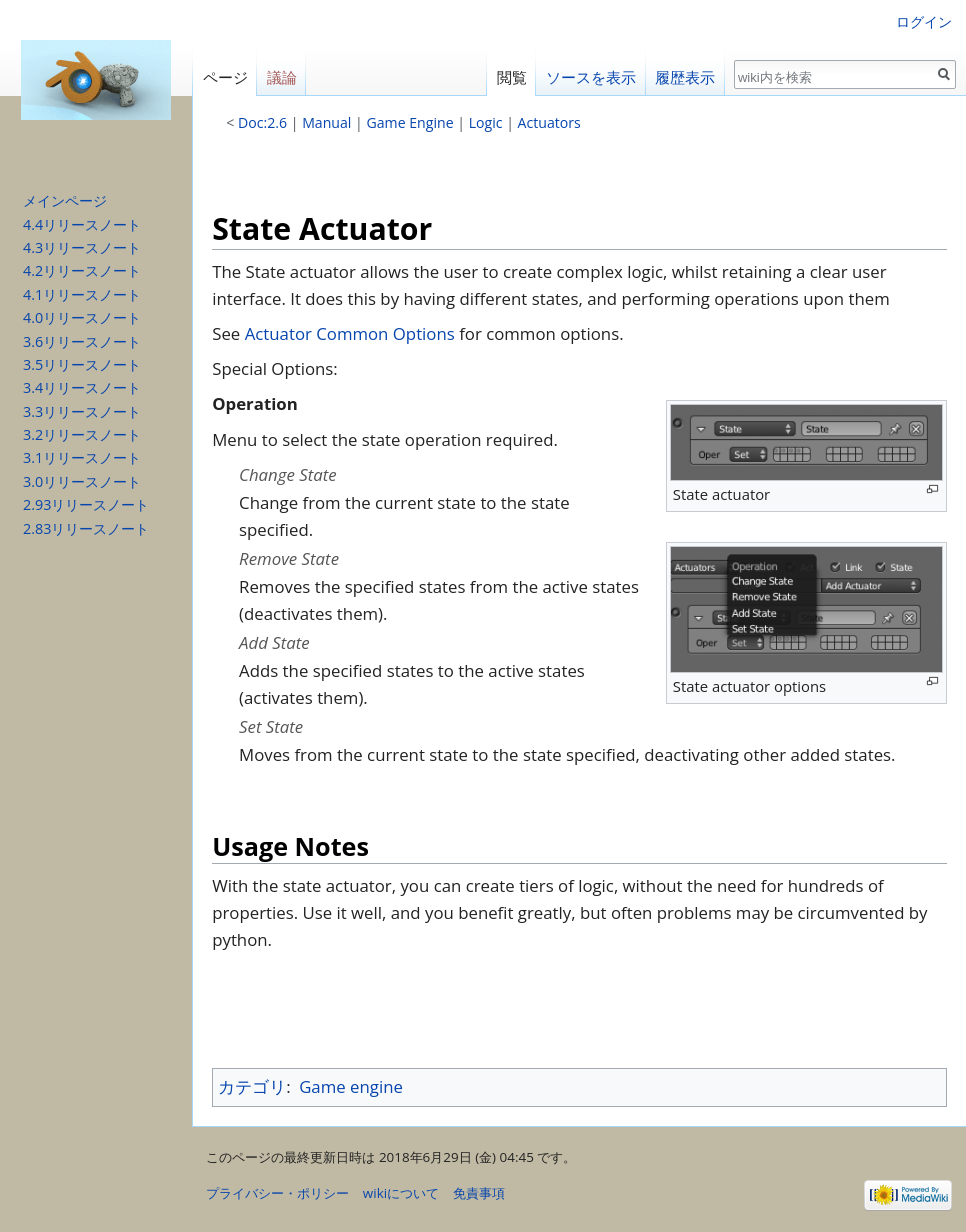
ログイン (924, 21)
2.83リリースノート (86, 528)
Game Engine (410, 122)
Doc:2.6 (262, 122)
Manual (326, 122)
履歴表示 (685, 77)
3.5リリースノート (82, 364)
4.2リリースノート (82, 270)
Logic (486, 122)
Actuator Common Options (350, 333)
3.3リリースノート (82, 411)
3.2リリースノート (82, 434)
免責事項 (479, 1193)
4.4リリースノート (82, 224)
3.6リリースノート (82, 341)
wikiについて (401, 1193)
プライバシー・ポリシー (277, 1193)
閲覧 (512, 77)
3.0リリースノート (82, 481)
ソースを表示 (591, 77)
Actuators (549, 122)
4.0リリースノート (82, 317)
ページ (225, 77)
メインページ (65, 200)
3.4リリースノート (82, 387)
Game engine (351, 1086)
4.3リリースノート (82, 247)
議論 (282, 77)
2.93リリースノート (86, 504)
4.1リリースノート (82, 294)
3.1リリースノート (82, 457)
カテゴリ (252, 1086)
